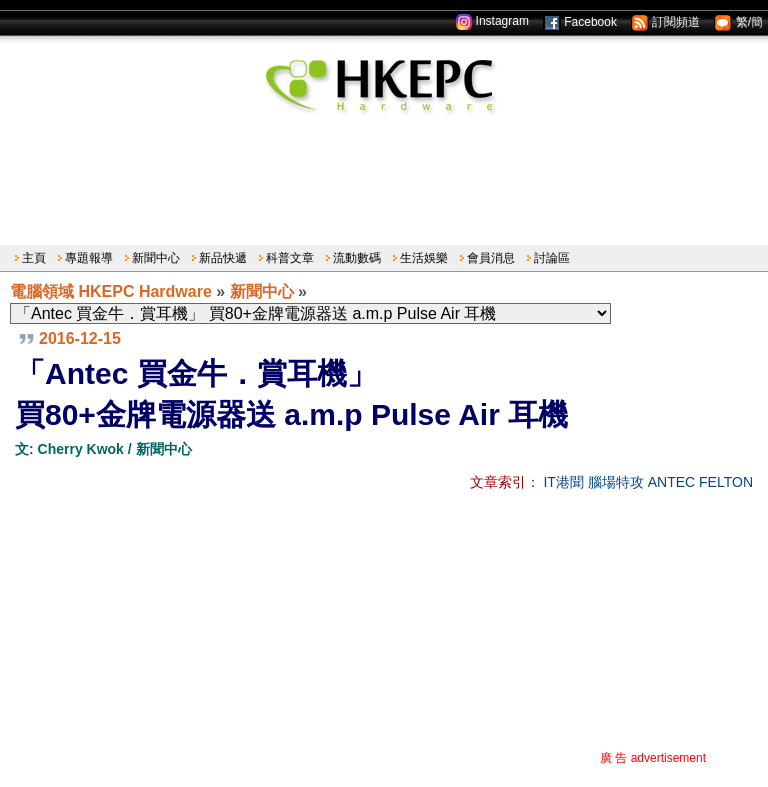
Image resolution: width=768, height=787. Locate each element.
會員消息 (491, 258)
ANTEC (671, 482)
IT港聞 (563, 482)
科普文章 (290, 258)
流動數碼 (357, 258)
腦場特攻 (616, 482)
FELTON (726, 482)
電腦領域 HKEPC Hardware (111, 291)
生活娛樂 (424, 258)
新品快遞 (223, 258)
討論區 (552, 258)
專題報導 (89, 258)
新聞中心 (156, 258)
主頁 (34, 258)
